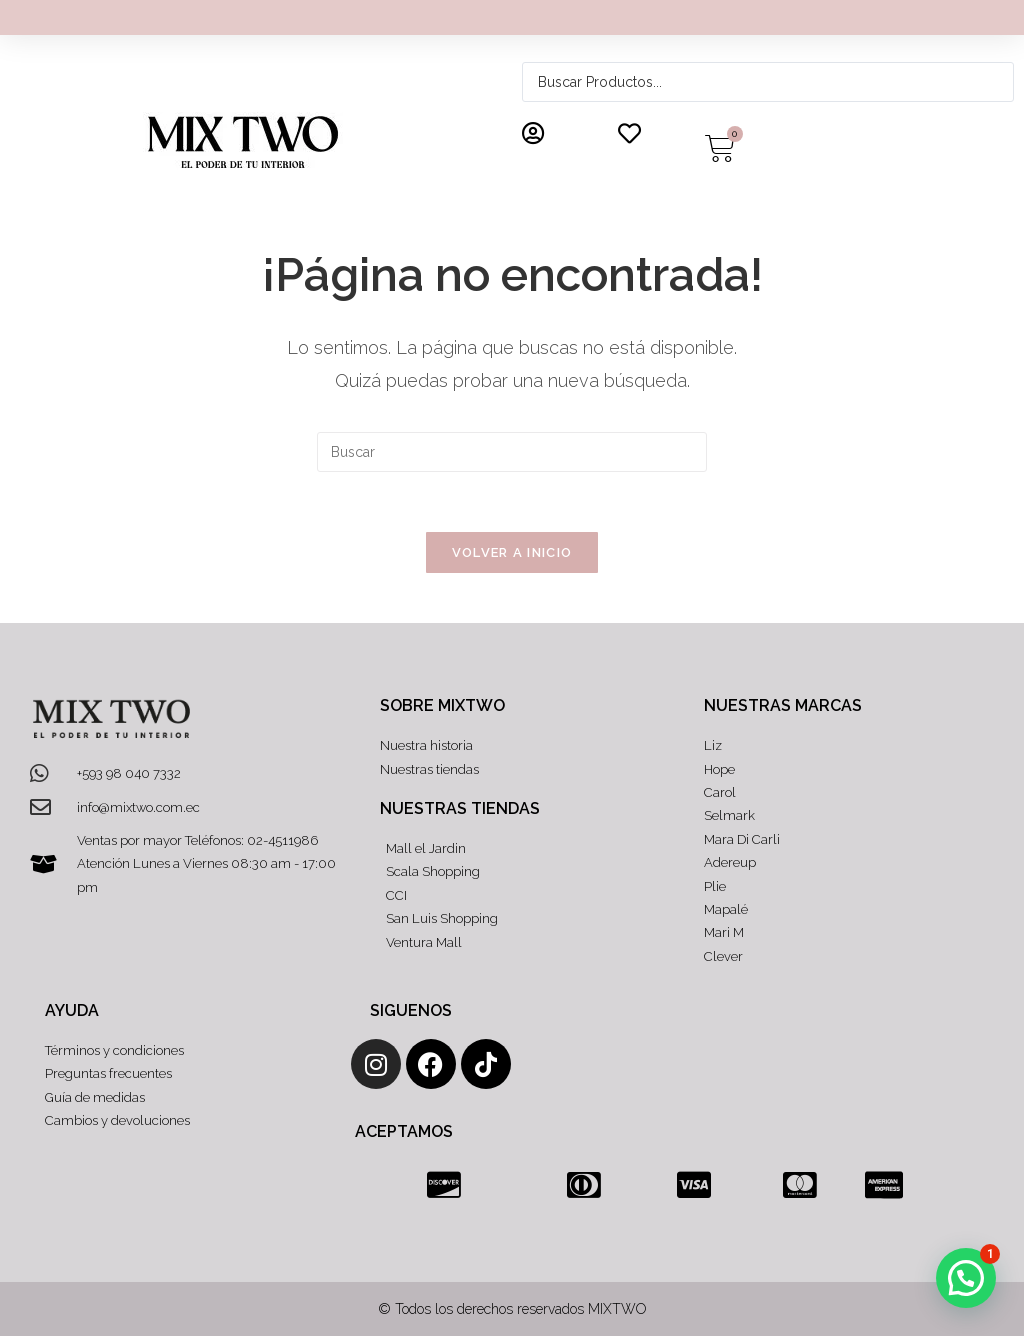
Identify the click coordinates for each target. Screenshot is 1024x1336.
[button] (966, 1278)
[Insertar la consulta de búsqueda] (512, 452)
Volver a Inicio (512, 552)
